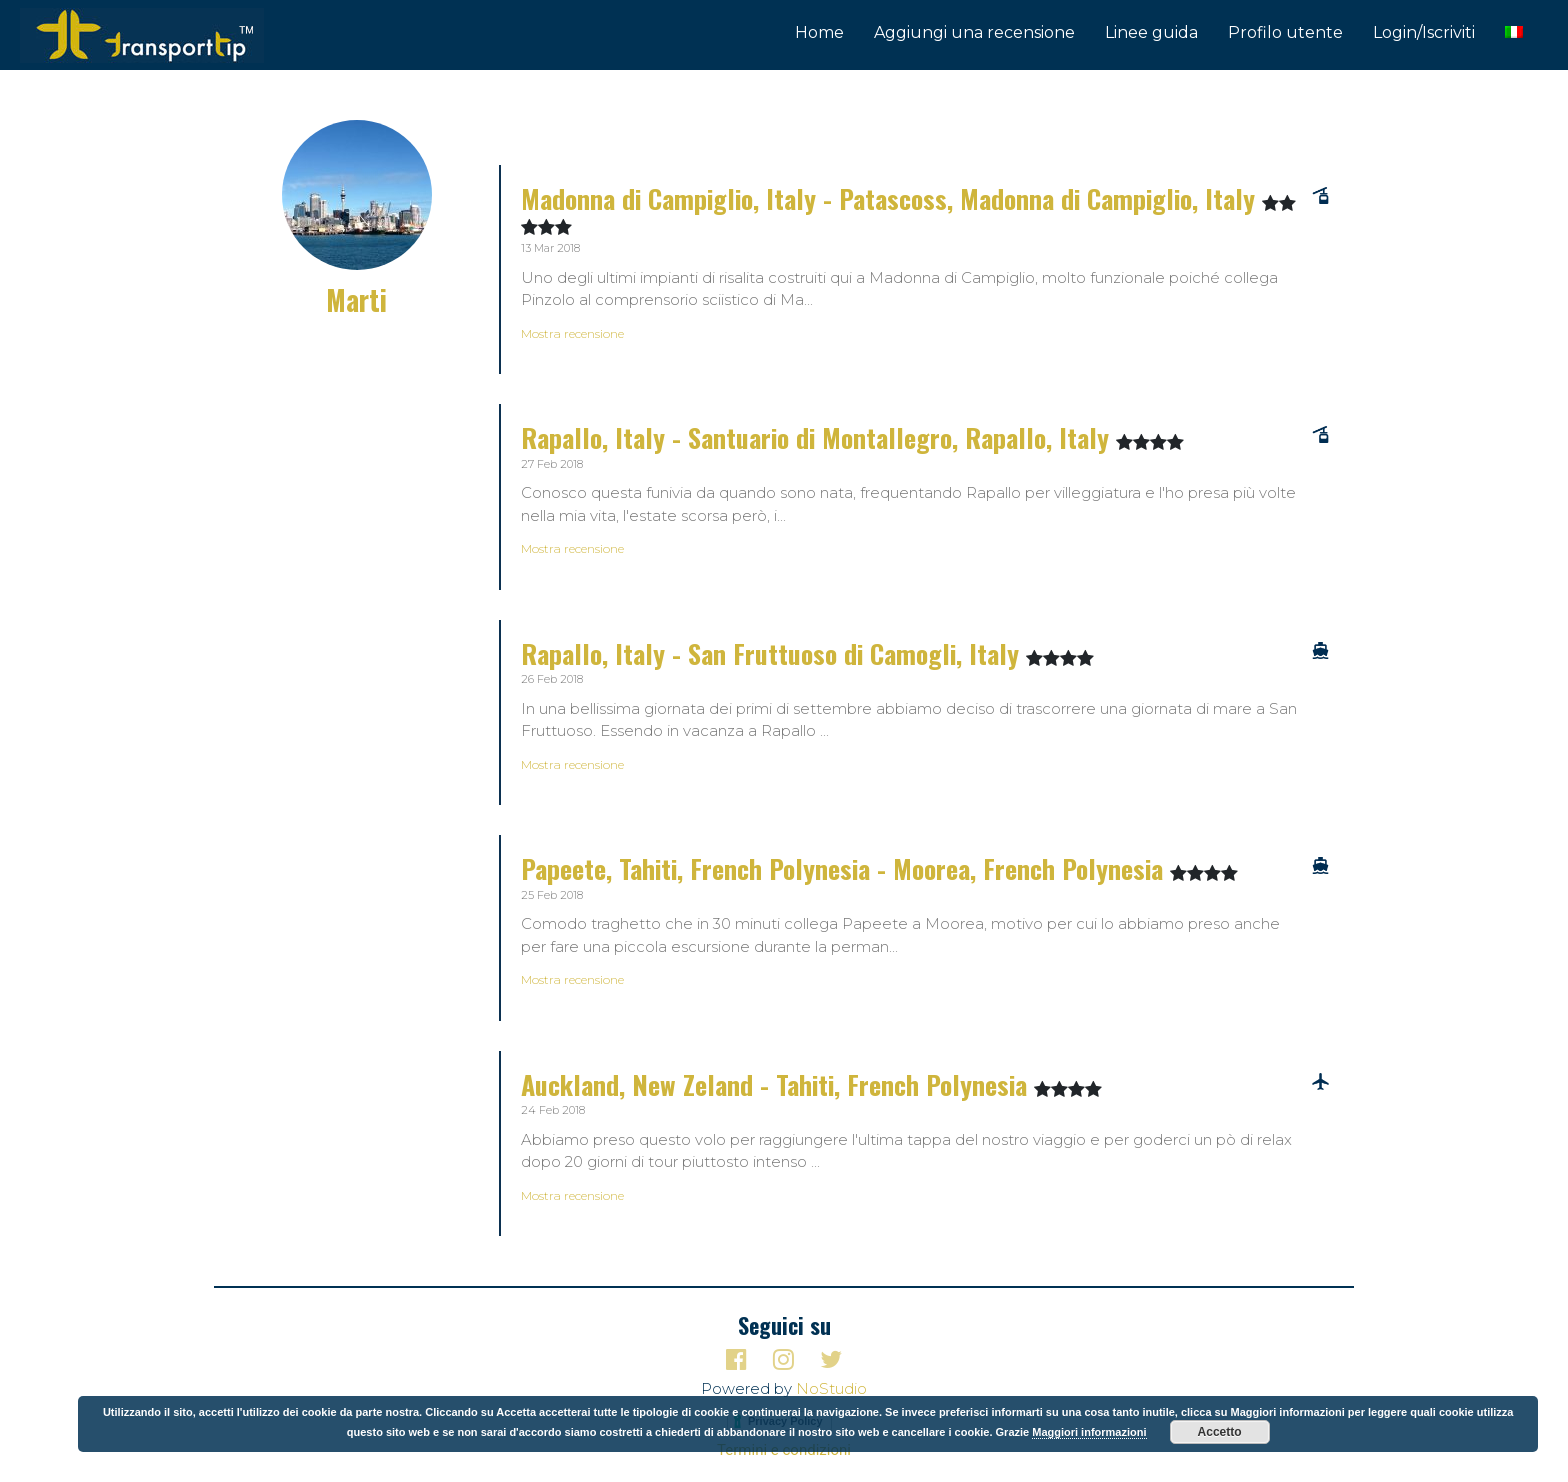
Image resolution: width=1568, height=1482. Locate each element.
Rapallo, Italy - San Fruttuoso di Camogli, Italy (773, 653)
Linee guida (1151, 32)
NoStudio (831, 1388)
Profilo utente (1285, 32)
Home (819, 32)
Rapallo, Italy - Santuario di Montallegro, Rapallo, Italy (818, 437)
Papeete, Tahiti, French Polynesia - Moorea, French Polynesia (845, 868)
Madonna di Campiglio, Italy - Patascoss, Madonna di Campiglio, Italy (891, 198)
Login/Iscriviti (1424, 32)
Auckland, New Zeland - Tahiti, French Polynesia (777, 1084)
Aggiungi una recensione (974, 32)
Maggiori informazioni (1089, 1432)
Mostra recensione (572, 333)
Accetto (1220, 1432)
